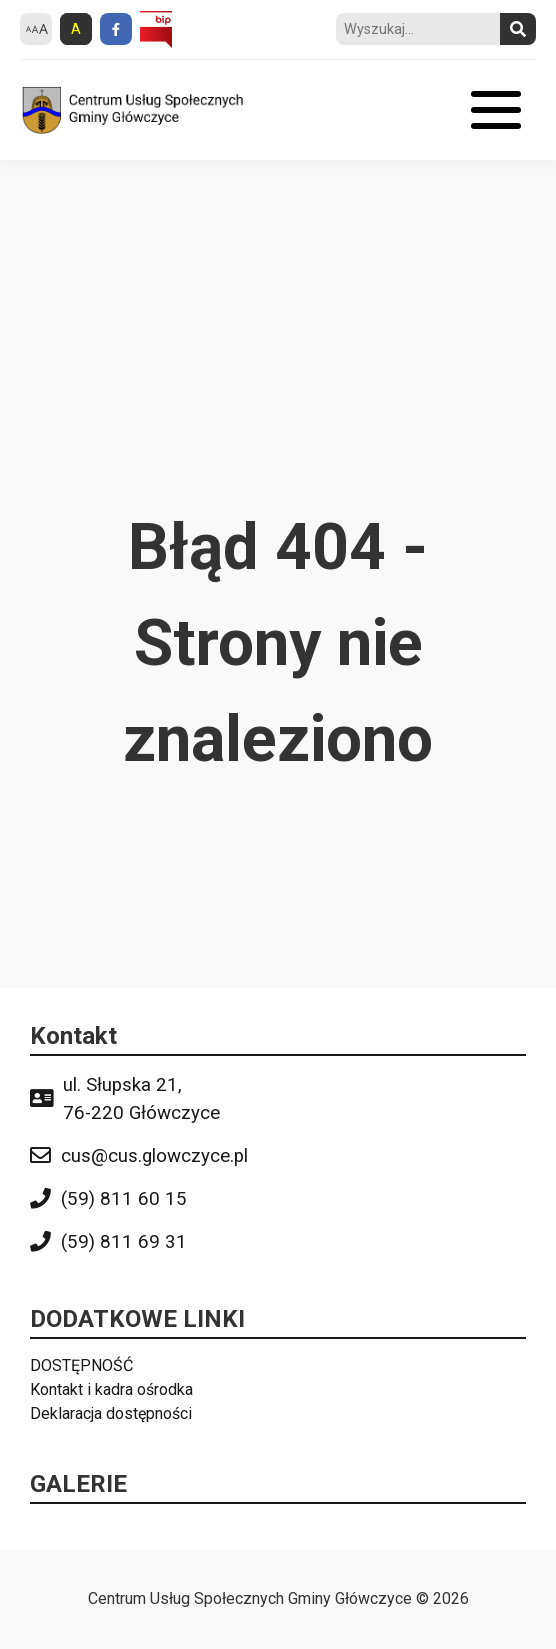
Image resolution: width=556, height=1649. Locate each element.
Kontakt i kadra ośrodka (111, 1389)
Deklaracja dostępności (111, 1413)
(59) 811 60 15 (124, 1199)
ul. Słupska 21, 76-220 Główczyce (141, 1099)
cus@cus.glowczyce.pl (154, 1156)
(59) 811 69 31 (124, 1242)
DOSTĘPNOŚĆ (81, 1365)
